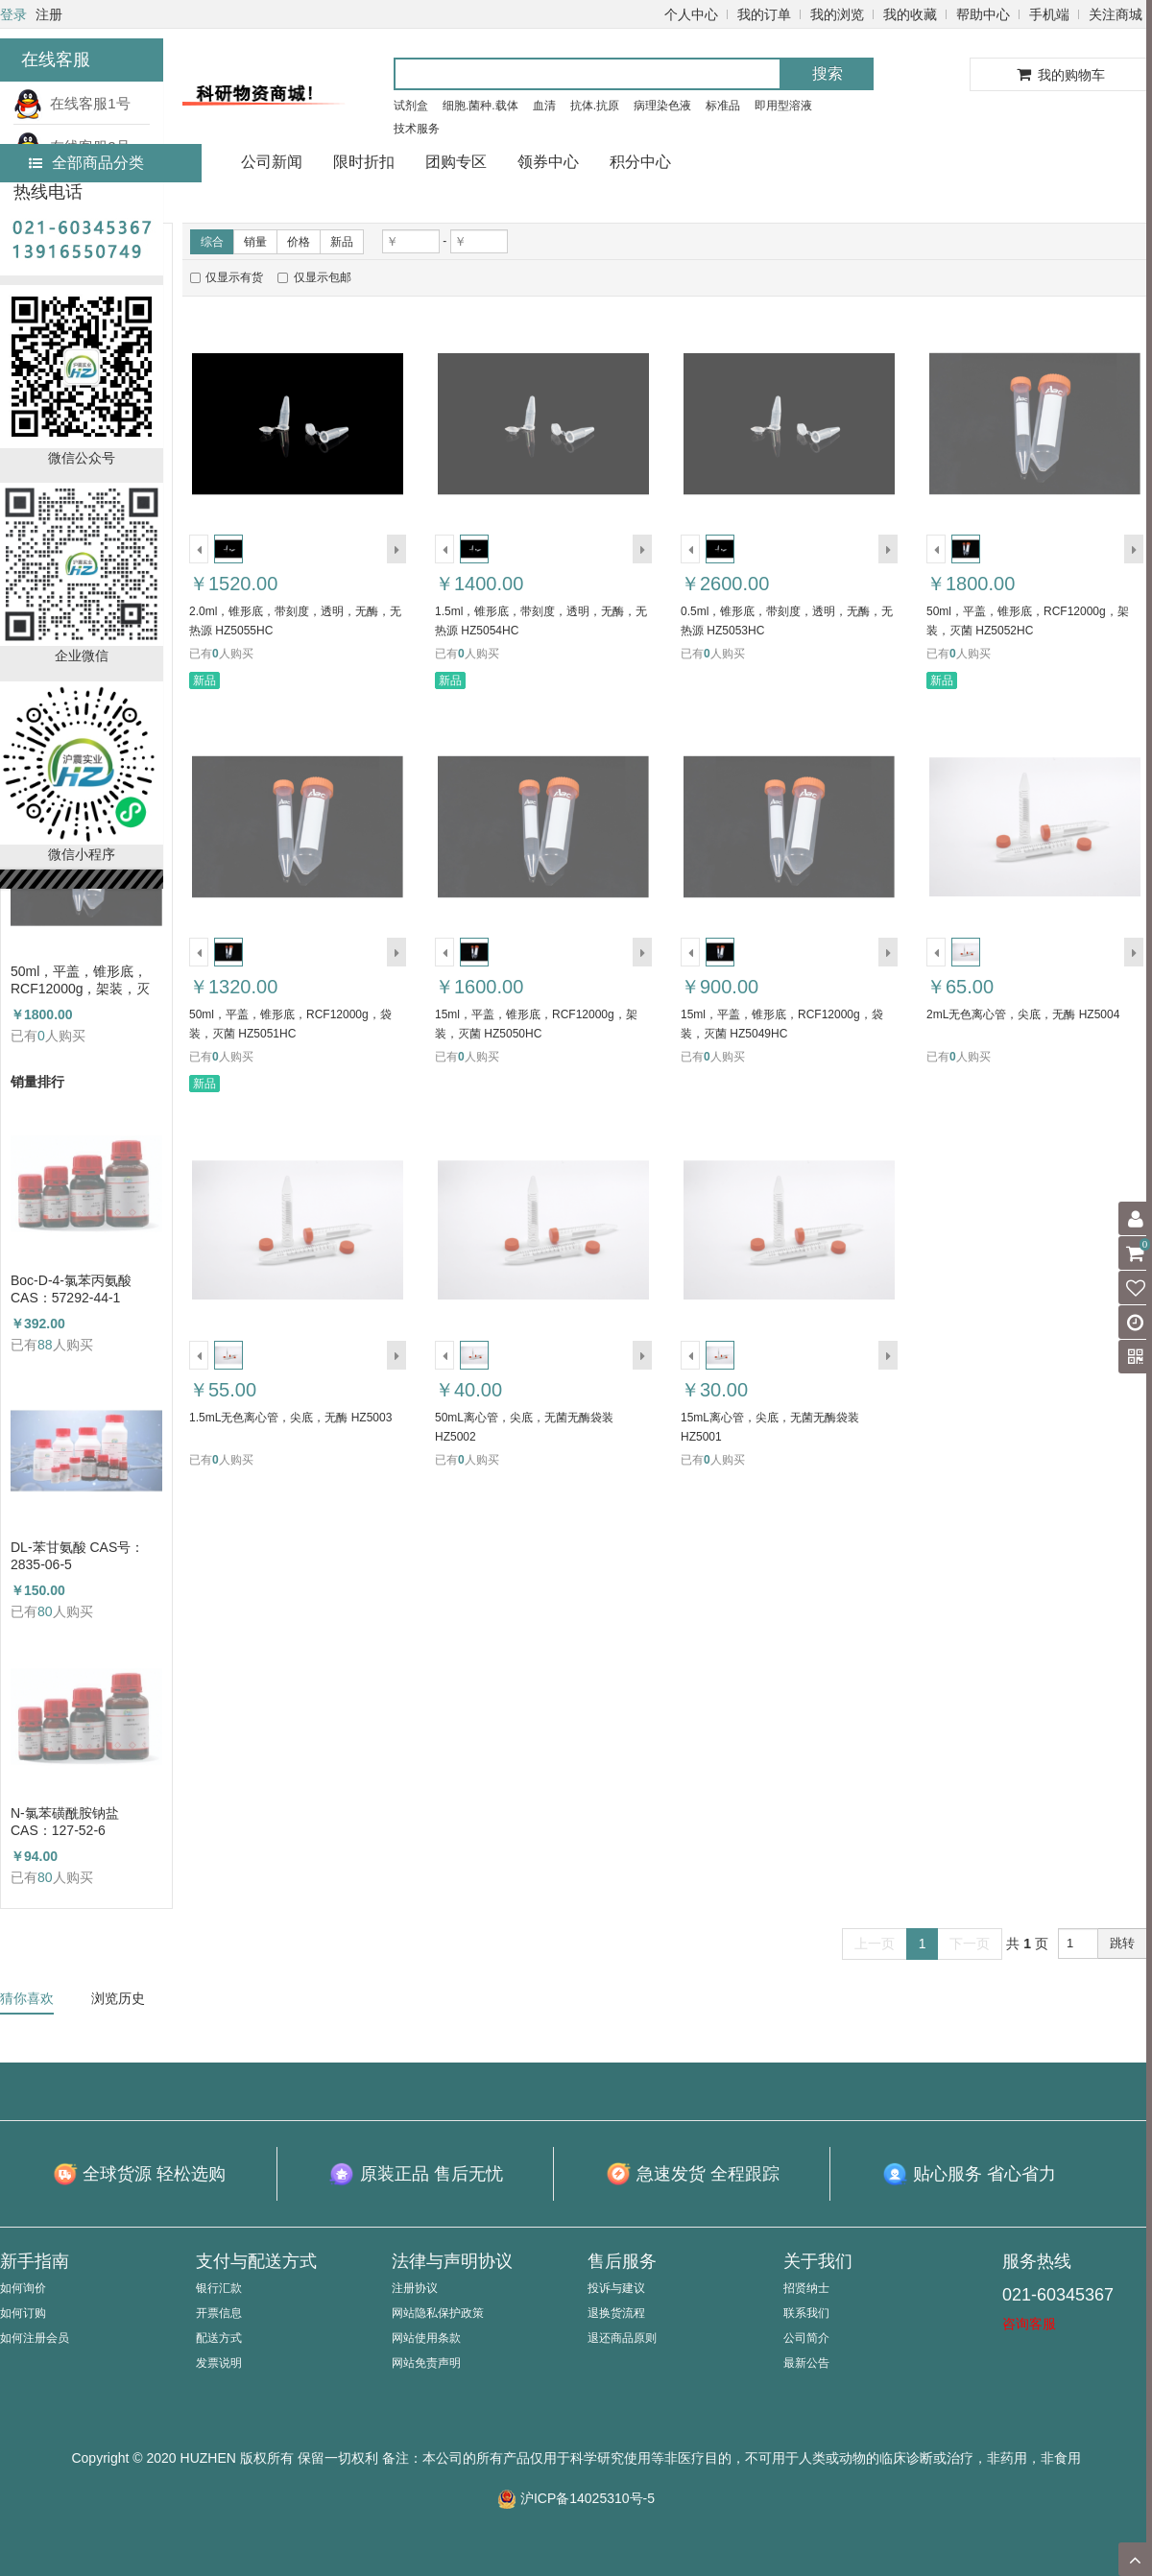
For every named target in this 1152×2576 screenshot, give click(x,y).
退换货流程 (616, 2313)
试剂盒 (411, 105)
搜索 (827, 73)
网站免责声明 (426, 2363)
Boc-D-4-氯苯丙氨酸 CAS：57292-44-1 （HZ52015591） (71, 1289)
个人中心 (691, 14)
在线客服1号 (72, 103)
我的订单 (764, 14)
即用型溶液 (783, 105)
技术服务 (417, 128)
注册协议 (415, 2288)
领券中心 (548, 162)
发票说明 (219, 2363)
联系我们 (806, 2313)
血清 (544, 105)
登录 (13, 14)
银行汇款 (219, 2288)
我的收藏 (910, 14)
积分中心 (640, 162)
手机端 (1049, 14)
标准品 (723, 105)
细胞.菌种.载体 (480, 105)
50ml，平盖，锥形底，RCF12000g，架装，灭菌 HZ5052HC (81, 980)
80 (45, 1611)
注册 (49, 14)
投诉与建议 (616, 2288)
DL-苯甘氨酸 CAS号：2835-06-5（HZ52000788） (77, 1556)
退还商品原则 (622, 2338)
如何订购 (23, 2313)
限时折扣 (364, 162)
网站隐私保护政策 (438, 2313)
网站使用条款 (426, 2338)
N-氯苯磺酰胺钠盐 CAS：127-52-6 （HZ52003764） (65, 1822)
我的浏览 (837, 14)
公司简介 (806, 2338)
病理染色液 (662, 105)
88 (45, 1344)
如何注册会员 (34, 2338)
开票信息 (219, 2313)
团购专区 (456, 162)
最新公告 (806, 2363)
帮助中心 (983, 14)
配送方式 (219, 2338)
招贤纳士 (806, 2288)
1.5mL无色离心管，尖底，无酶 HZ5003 (290, 1417)
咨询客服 (1029, 2323)
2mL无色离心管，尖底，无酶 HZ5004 (1022, 1014)
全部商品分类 (86, 163)
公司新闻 (271, 162)
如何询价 (23, 2288)
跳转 (1122, 1943)
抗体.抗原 (594, 105)
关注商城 (1115, 14)
